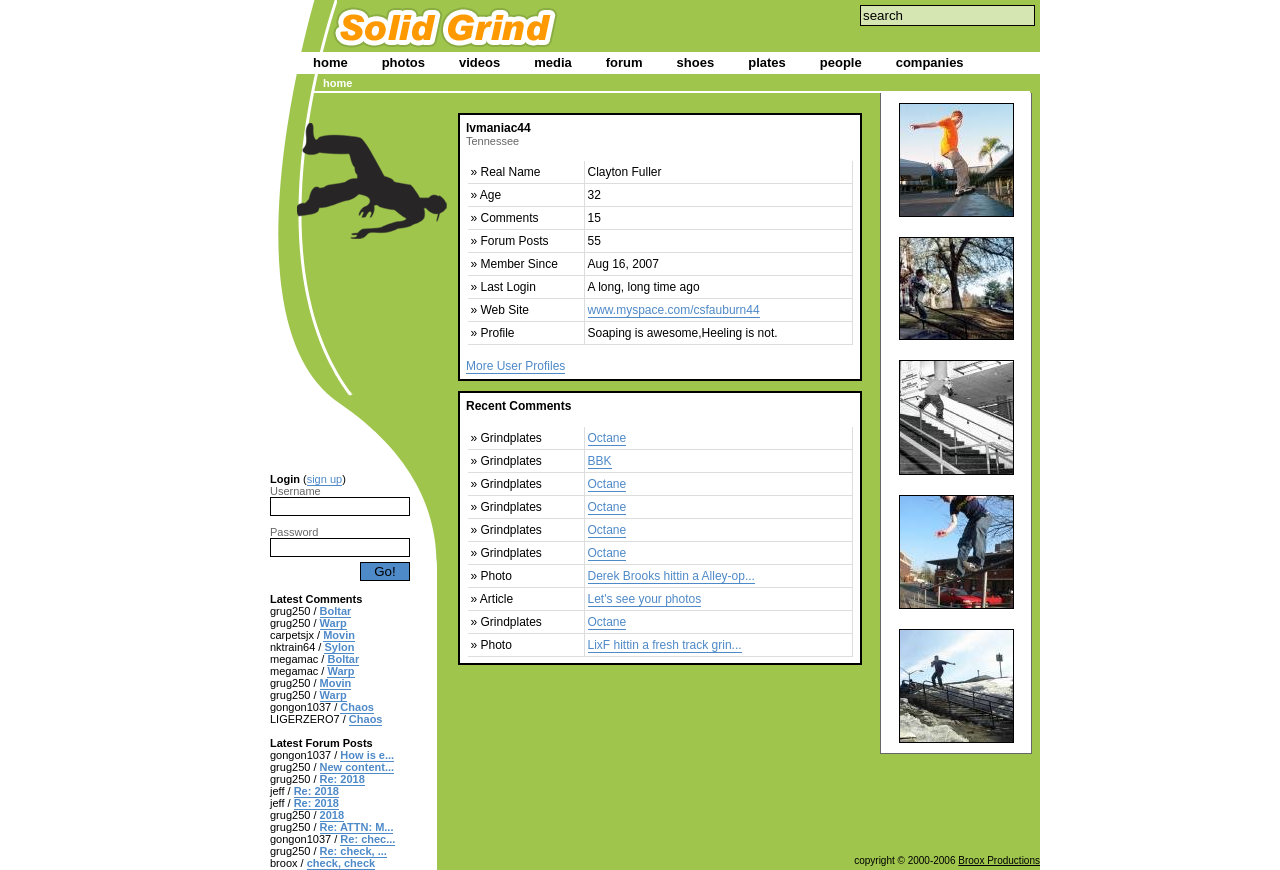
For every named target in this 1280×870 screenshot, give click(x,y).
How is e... (367, 755)
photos (403, 62)
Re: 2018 (342, 779)
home (330, 62)
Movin (339, 635)
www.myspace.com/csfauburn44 (674, 310)
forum (624, 62)
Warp (333, 623)
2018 (332, 815)
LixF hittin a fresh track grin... (665, 645)
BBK (600, 461)
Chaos (357, 707)
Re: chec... (367, 839)
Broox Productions (999, 860)
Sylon (339, 647)
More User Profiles (515, 366)
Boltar (336, 611)
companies (930, 62)
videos (479, 62)
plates (767, 62)
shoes (696, 62)
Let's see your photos (645, 599)
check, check (341, 863)
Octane (607, 438)
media (553, 62)
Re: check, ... (353, 851)
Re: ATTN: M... (357, 827)
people (841, 62)
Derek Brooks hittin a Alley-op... (671, 576)
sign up (324, 479)
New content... (357, 767)
